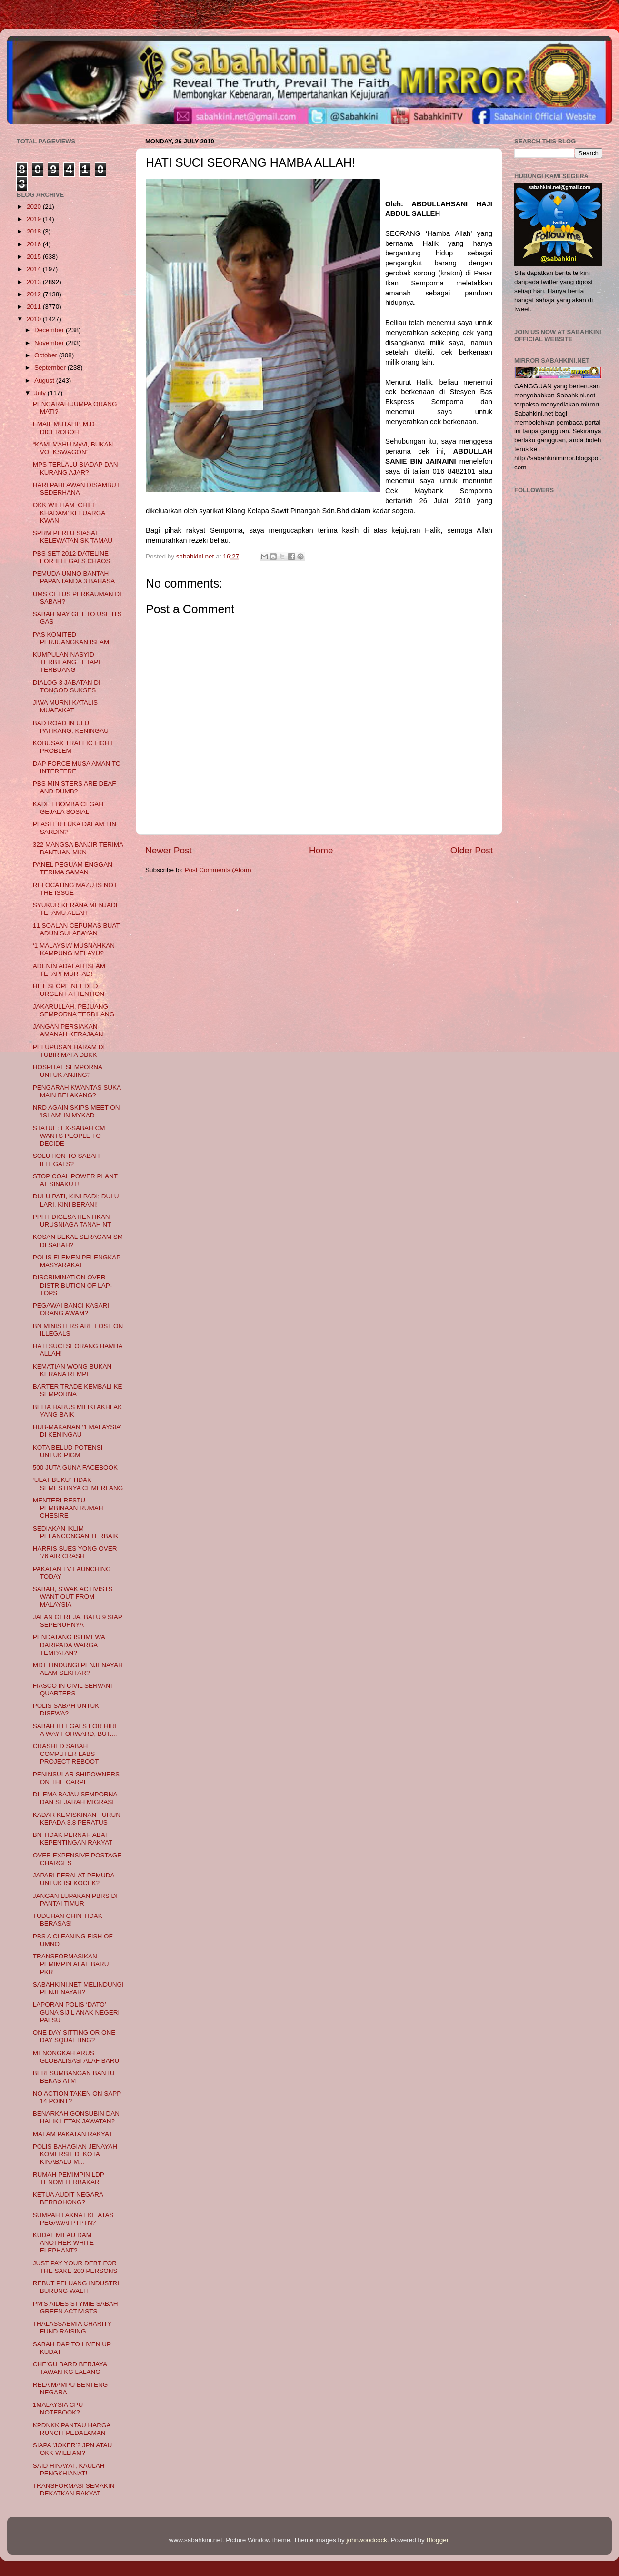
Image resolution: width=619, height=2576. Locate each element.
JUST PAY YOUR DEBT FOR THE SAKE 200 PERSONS (75, 2267)
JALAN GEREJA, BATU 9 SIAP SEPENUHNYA (77, 1620)
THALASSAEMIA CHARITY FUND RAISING (72, 2327)
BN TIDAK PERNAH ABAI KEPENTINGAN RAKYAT (73, 1838)
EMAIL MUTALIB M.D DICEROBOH (64, 427)
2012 (35, 294)
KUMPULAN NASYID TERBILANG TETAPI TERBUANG (66, 662)
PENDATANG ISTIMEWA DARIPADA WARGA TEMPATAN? (69, 1644)
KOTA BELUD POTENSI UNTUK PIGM (68, 1451)
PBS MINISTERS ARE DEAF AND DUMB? (74, 787)
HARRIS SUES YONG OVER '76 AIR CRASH (75, 1552)
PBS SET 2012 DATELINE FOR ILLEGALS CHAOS (71, 557)
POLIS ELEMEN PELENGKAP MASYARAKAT (76, 1261)
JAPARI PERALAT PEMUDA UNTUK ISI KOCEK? (73, 1879)
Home (321, 850)
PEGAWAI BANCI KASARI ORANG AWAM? (71, 1309)
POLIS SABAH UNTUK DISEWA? (66, 1709)
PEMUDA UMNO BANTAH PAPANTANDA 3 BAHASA (74, 577)
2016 (35, 244)
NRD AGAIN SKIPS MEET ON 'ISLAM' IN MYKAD (76, 1111)
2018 (35, 231)
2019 (35, 219)
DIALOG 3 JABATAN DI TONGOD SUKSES (66, 686)
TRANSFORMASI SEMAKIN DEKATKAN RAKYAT (74, 2489)
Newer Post (168, 850)
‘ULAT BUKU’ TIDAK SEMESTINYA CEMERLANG (78, 1483)
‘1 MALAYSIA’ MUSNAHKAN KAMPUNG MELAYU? (74, 949)
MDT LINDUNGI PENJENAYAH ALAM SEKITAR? (78, 1669)
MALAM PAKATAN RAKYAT (73, 2134)
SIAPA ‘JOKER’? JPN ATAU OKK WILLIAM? (72, 2449)
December (50, 330)
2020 (35, 206)
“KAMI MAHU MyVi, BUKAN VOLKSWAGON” (73, 448)
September (51, 367)
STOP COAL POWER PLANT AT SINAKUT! (75, 1180)
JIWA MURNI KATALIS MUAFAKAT (65, 706)
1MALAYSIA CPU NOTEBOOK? (58, 2408)
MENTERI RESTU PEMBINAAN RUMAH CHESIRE (68, 1508)
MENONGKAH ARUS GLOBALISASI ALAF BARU (76, 2056)
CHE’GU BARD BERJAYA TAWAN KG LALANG (70, 2368)
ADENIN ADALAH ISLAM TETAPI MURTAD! (69, 970)
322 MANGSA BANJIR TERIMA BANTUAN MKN (78, 848)
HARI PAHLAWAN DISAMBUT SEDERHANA (76, 488)
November (50, 342)
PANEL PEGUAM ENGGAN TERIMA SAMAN (72, 868)
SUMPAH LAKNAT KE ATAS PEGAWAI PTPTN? (73, 2218)
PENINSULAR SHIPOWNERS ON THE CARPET (76, 1778)
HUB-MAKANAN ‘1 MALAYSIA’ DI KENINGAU (77, 1430)
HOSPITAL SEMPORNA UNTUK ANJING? (67, 1071)
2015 (35, 256)
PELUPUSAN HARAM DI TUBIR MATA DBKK (69, 1051)
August (45, 380)
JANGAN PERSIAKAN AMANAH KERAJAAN (68, 1030)
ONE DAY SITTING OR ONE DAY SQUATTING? (74, 2036)
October (46, 355)
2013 (35, 281)
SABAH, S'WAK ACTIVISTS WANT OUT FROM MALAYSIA (73, 1596)
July (41, 392)
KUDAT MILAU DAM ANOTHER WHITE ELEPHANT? (63, 2242)
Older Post (471, 850)
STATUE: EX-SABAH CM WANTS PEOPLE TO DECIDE (69, 1136)
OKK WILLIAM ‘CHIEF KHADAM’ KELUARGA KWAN (69, 512)
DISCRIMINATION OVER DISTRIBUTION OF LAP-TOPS (72, 1285)
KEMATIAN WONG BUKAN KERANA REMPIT (72, 1370)
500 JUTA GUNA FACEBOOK (75, 1467)
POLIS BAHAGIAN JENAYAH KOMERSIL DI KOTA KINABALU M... (75, 2154)
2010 (35, 319)
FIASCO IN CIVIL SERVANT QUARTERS (73, 1689)
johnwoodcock (367, 2540)
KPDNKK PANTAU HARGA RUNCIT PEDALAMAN (71, 2429)
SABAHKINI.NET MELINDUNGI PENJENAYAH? (78, 1988)
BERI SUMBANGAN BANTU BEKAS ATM (74, 2076)
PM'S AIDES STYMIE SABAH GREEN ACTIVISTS (75, 2307)
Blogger (438, 2540)
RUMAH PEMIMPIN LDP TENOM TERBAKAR (68, 2178)
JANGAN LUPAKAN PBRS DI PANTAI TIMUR (75, 1899)
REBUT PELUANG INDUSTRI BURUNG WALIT (76, 2287)
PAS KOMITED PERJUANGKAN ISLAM (71, 638)
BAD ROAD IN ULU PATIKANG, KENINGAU (71, 727)
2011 (35, 306)
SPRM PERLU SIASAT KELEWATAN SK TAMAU (72, 536)
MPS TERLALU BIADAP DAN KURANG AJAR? (75, 468)
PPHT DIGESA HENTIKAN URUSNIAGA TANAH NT (72, 1220)
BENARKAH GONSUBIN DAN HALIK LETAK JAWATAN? (76, 2117)
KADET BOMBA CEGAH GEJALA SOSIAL (68, 808)
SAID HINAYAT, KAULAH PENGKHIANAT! (69, 2469)
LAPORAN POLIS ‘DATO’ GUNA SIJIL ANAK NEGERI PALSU (76, 2012)
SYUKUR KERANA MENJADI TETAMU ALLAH (75, 909)
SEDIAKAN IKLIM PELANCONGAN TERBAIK (76, 1532)
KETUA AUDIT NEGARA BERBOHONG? (68, 2198)
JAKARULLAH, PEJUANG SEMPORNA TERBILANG (74, 1010)
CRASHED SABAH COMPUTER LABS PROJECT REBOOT (66, 1754)
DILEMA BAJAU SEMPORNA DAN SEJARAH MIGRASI (75, 1798)
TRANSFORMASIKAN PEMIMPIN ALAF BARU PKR (71, 1964)
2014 (35, 269)
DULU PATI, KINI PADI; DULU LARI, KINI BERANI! (76, 1200)
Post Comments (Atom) (218, 869)
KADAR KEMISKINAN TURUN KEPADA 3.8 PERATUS (76, 1818)
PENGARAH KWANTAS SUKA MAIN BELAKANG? (77, 1091)
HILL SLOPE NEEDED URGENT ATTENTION (68, 990)
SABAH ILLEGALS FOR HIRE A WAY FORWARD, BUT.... (76, 1730)
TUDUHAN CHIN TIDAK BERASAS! (67, 1919)
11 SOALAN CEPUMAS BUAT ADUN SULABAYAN (76, 929)
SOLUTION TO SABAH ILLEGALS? (66, 1159)
